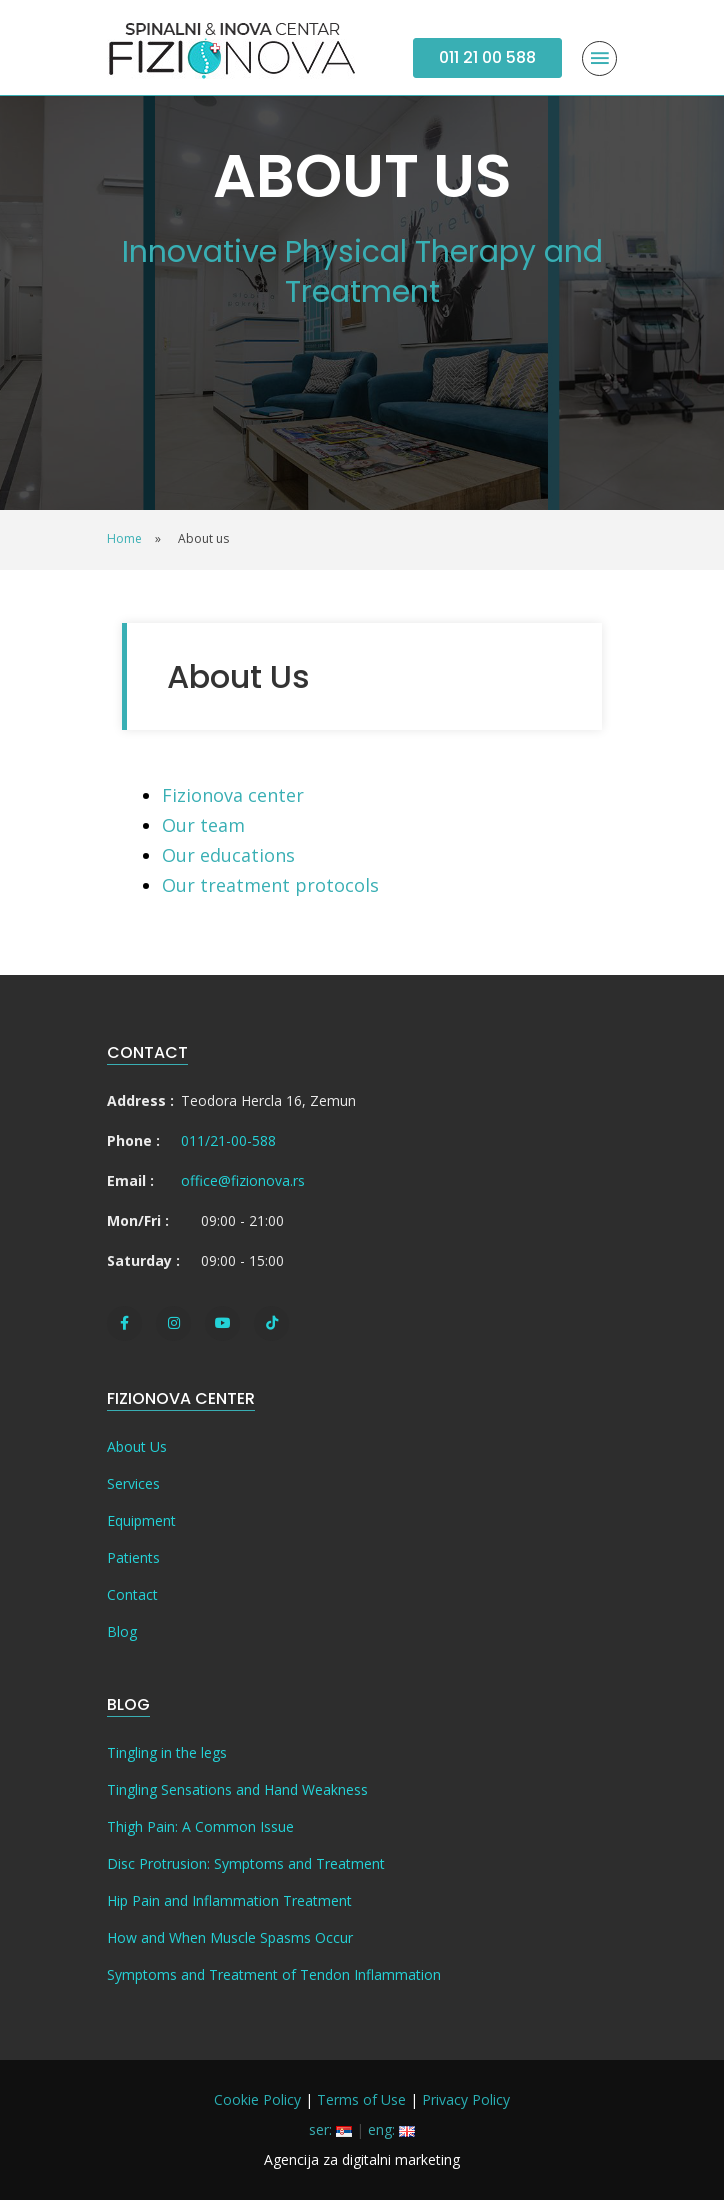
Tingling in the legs (167, 1752)
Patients (133, 1557)
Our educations (228, 855)
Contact (132, 1594)
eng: (391, 2129)
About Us (137, 1446)
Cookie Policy (257, 2099)
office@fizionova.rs (243, 1180)
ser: (330, 2129)
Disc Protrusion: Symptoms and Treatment (246, 1863)
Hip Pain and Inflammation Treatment (229, 1900)
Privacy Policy (466, 2099)
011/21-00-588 (228, 1140)
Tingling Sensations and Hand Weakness (237, 1789)
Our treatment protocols (270, 885)
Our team (203, 825)
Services (133, 1483)
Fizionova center (233, 795)
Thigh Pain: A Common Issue (200, 1826)
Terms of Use (361, 2099)
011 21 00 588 (487, 57)
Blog (122, 1631)
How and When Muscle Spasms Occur (230, 1937)
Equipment (141, 1520)
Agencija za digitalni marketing (362, 2159)
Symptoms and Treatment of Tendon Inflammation (274, 1974)
